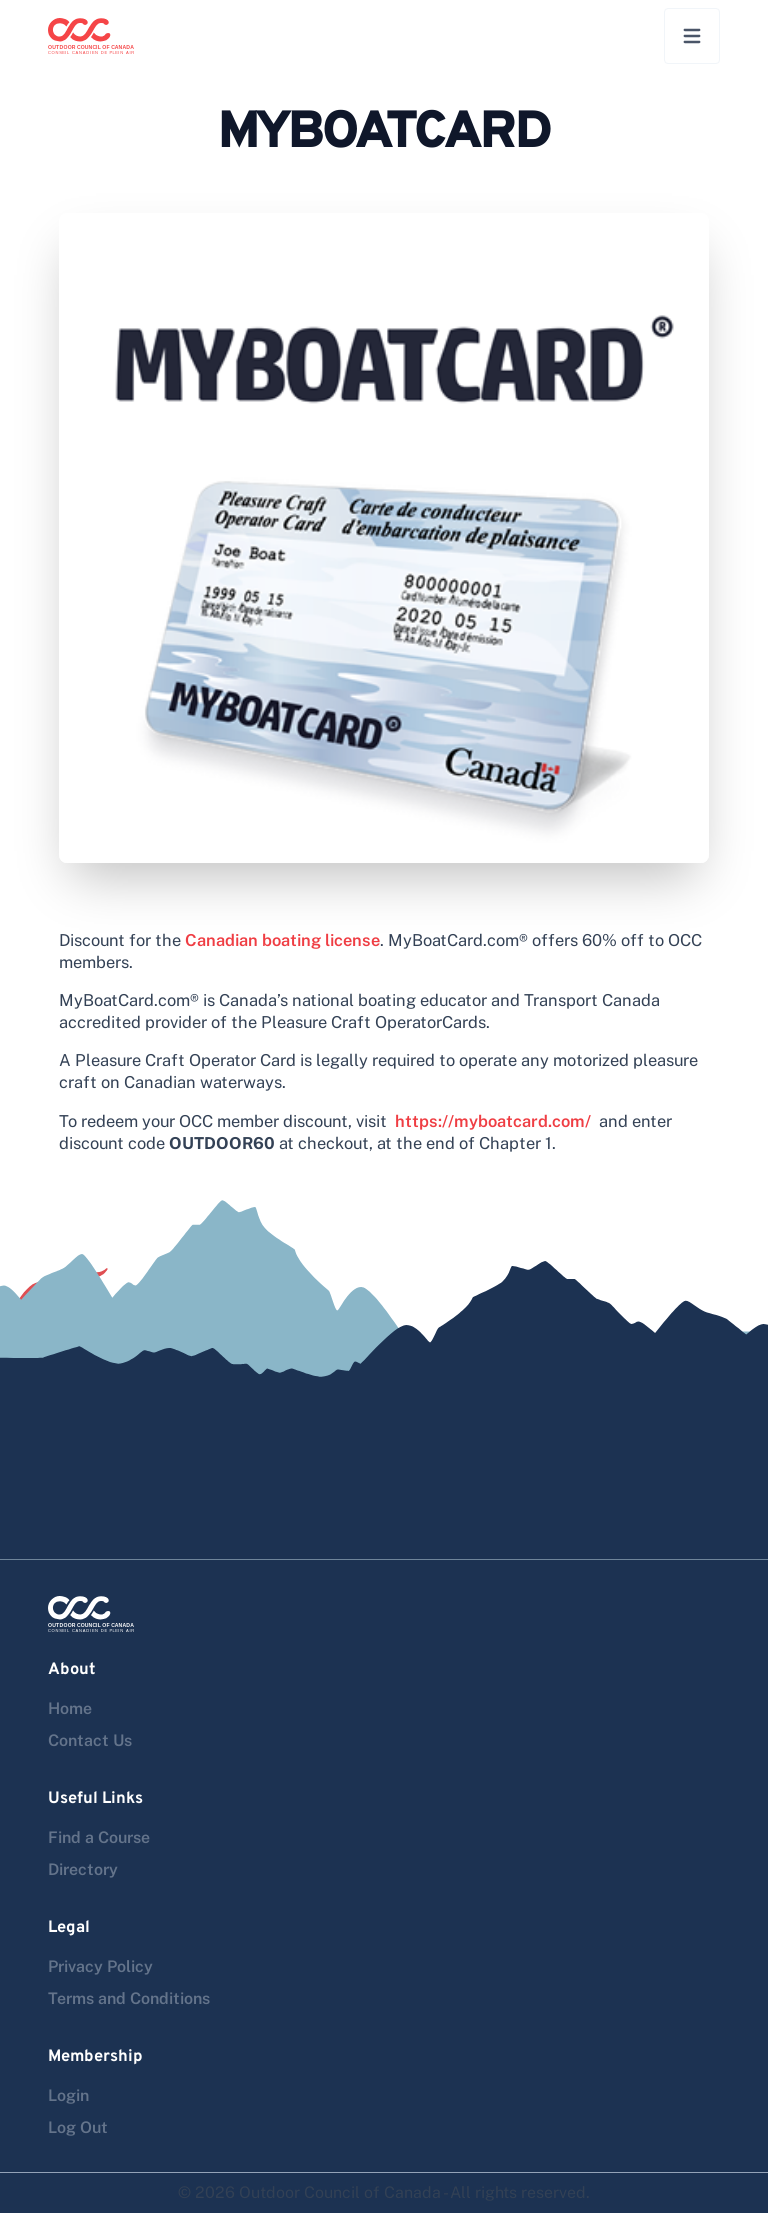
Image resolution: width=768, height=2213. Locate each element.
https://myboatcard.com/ (493, 1121)
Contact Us (90, 1740)
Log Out (78, 2127)
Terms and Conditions (129, 1998)
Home (70, 1708)
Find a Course (99, 1837)
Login (68, 2095)
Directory (83, 1869)
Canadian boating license (282, 940)
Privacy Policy (100, 1966)
